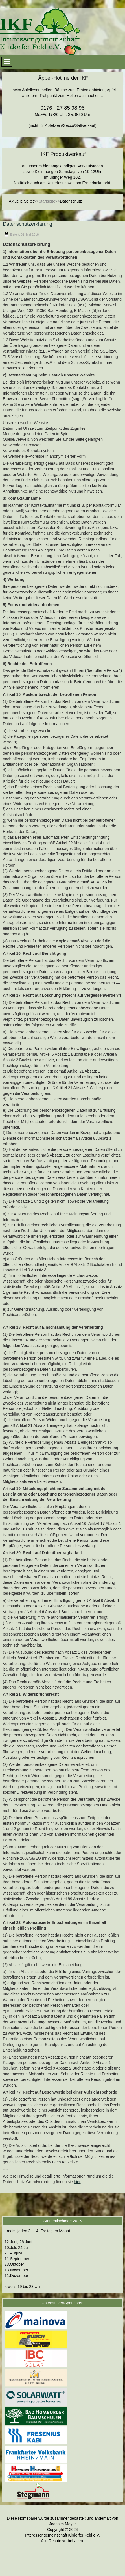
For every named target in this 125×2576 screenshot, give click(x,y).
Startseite (47, 201)
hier (77, 2181)
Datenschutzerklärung (27, 224)
